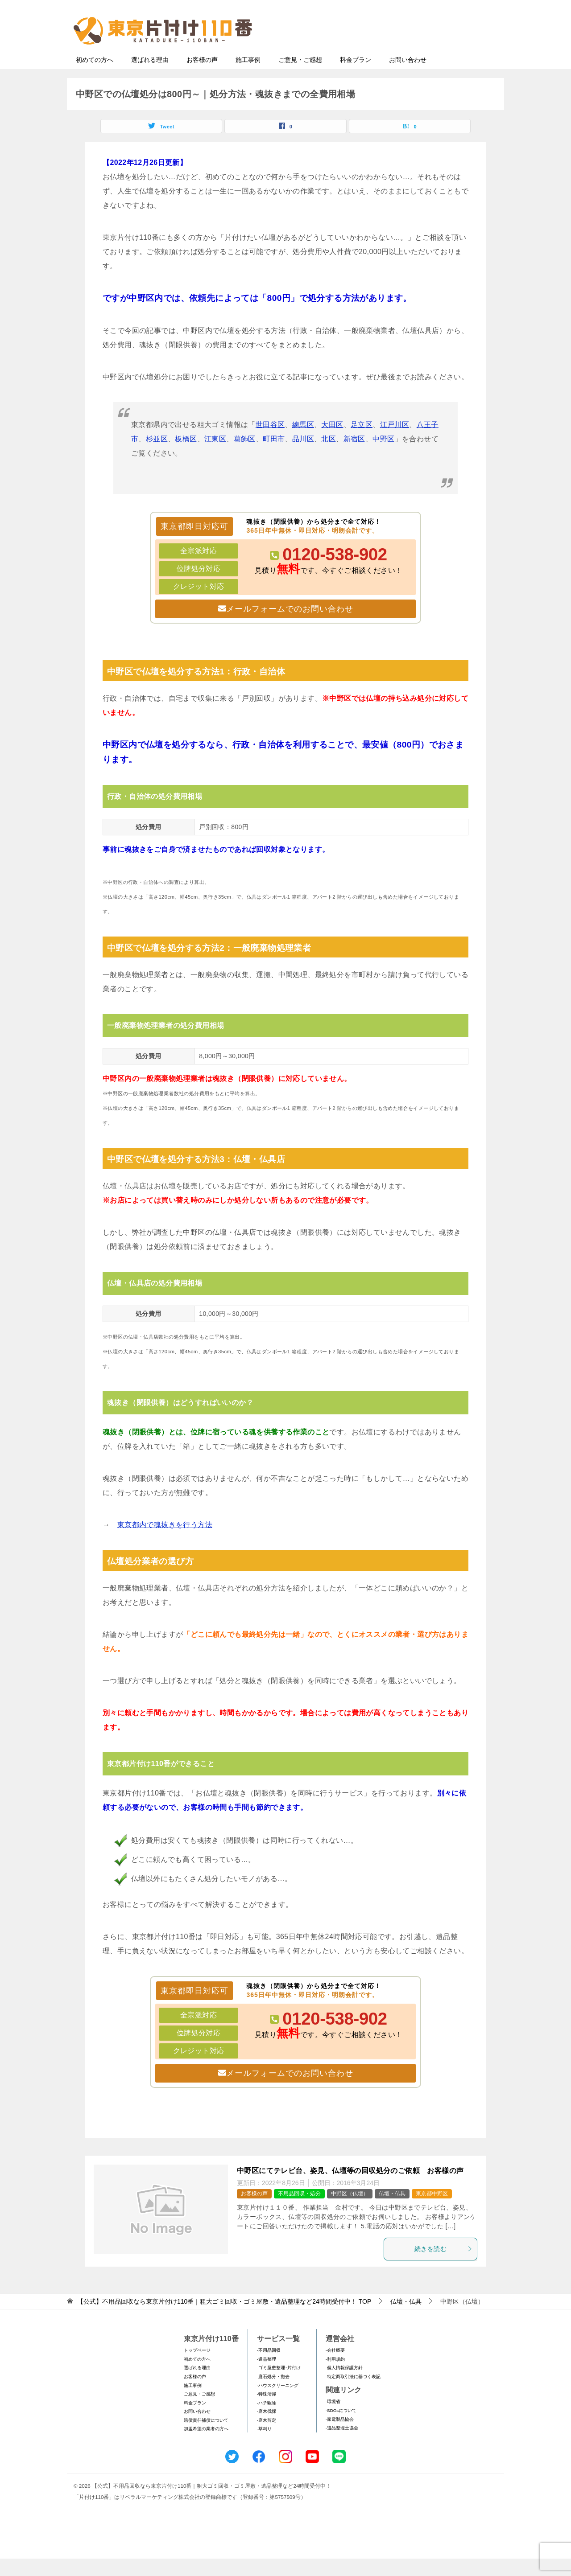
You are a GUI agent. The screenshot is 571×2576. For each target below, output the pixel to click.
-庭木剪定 (266, 2437)
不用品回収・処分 (299, 2211)
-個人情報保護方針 (344, 2385)
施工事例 (248, 77)
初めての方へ (94, 77)
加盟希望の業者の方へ (206, 2446)
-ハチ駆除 (266, 2420)
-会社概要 (335, 2367)
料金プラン (355, 77)
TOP (224, 2318)
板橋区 (186, 456)
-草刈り (264, 2446)
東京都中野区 (432, 2211)
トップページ (197, 2367)
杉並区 (157, 456)
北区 (328, 456)
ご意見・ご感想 (300, 77)
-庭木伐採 (266, 2428)
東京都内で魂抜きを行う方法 (164, 1542)
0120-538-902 (334, 571)
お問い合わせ (407, 77)
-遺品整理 (266, 2376)
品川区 (303, 456)
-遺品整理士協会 (342, 2445)
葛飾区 (245, 456)
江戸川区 (395, 442)
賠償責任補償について (206, 2437)
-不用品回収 (269, 2367)
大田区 (332, 442)
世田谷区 (270, 442)
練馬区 (303, 442)
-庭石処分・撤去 (273, 2393)
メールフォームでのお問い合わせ (416, 52)
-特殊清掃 (266, 2411)
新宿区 (354, 456)
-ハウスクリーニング (277, 2402)
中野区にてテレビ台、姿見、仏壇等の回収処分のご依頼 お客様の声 (350, 2188)
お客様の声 (202, 77)
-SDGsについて (341, 2427)
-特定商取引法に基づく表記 (353, 2393)
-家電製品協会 (340, 2436)
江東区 (215, 456)
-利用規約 (335, 2376)
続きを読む (443, 2266)
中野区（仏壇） (349, 2211)
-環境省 (333, 2418)
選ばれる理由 (150, 77)
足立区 (361, 442)
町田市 (274, 456)
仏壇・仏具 (392, 2211)
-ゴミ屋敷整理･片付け (279, 2385)
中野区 (383, 456)
